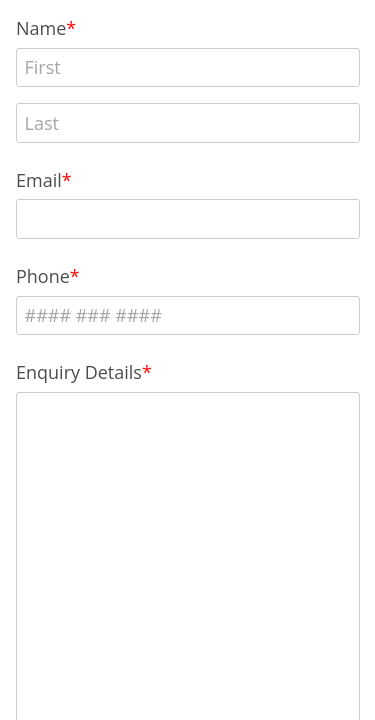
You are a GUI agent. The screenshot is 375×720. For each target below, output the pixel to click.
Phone (43, 276)
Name (41, 28)
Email (39, 180)
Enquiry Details (79, 372)
